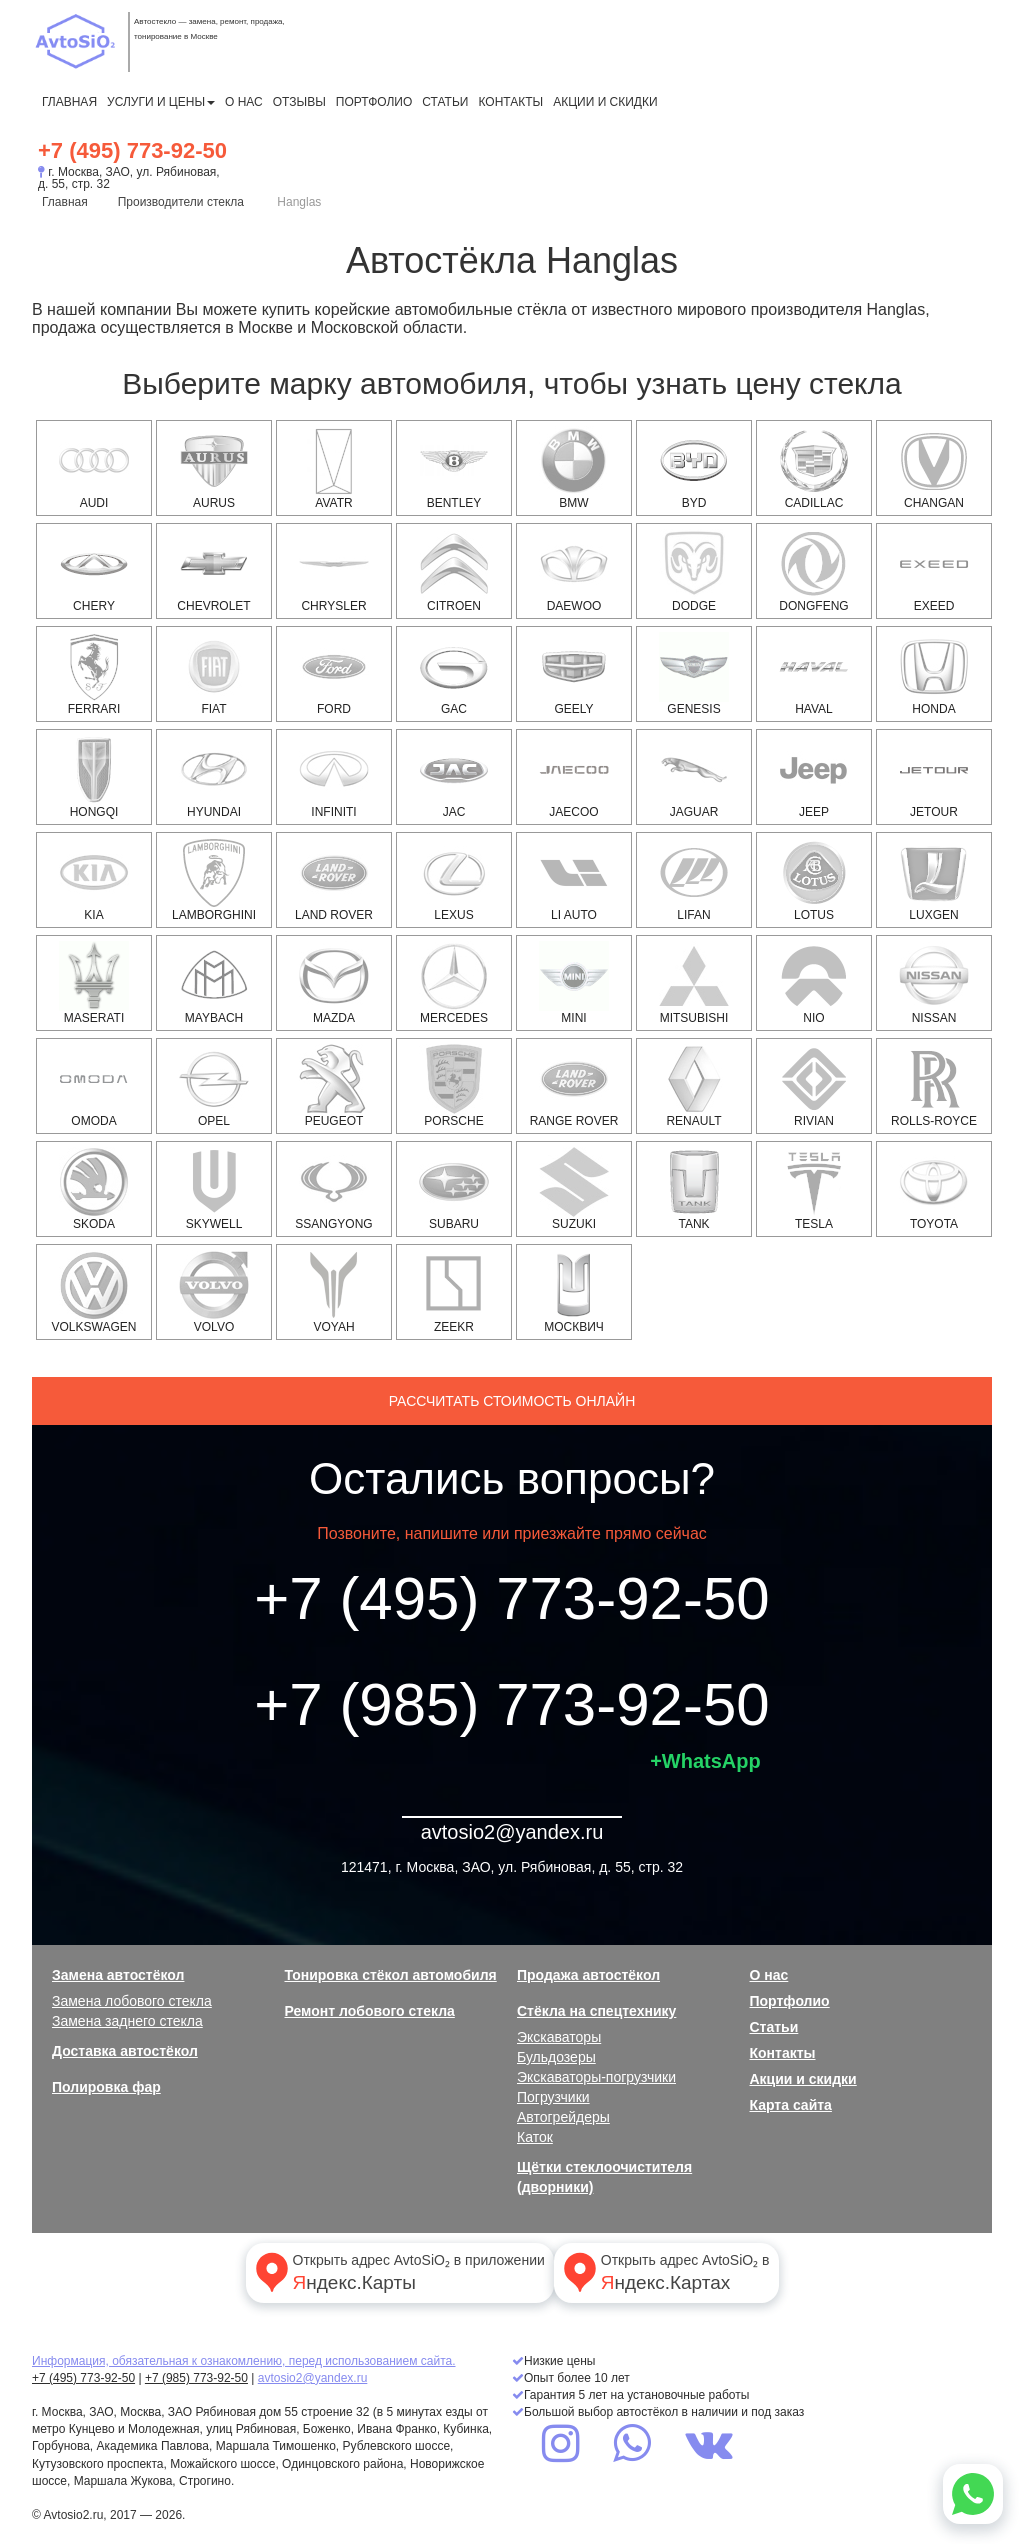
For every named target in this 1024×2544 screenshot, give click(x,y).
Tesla (814, 1189)
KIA (94, 880)
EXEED (934, 571)
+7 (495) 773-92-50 (132, 150)
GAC (454, 674)
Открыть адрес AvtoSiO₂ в (664, 2272)
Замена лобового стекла (132, 2001)
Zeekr (454, 1292)
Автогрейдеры (563, 2117)
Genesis (694, 674)
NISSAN (934, 983)
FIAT (214, 674)
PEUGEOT (334, 1086)
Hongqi (94, 777)
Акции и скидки (605, 102)
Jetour (934, 777)
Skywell (214, 1189)
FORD (334, 674)
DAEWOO (574, 571)
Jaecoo (574, 777)
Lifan (694, 880)
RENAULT (694, 1086)
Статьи (445, 102)
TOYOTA (934, 1189)
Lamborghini (214, 880)
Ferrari (94, 674)
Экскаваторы (559, 2037)
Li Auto (574, 880)
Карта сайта (791, 2105)
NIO (814, 983)
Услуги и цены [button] (161, 102)
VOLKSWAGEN (94, 1292)
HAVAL (814, 674)
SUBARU (454, 1189)
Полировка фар (106, 2087)
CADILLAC (814, 468)
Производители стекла (181, 202)
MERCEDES (454, 983)
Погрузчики (553, 2097)
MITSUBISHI (694, 983)
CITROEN (454, 571)
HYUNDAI (214, 777)
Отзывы (299, 102)
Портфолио (374, 102)
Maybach (214, 983)
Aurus (214, 468)
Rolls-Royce (934, 1086)
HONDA (934, 674)
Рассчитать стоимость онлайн (512, 1401)
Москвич (574, 1292)
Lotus (814, 880)
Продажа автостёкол (588, 1975)
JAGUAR (694, 777)
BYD (694, 468)
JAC (454, 777)
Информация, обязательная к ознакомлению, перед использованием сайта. (244, 2361)
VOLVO (214, 1292)
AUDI (94, 468)
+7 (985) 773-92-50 (511, 1704)
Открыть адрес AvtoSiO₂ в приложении (398, 2272)
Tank (694, 1189)
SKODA (94, 1189)
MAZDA (334, 983)
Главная (69, 102)
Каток (535, 2137)
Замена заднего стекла (127, 2021)
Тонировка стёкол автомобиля (391, 1975)
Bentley (454, 468)
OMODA (94, 1086)
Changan (934, 468)
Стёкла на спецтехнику (596, 2011)
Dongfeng (814, 571)
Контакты (510, 102)
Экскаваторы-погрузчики (596, 2077)
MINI (574, 983)
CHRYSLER (334, 571)
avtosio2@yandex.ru (512, 1832)
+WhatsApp (705, 1761)
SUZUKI (574, 1189)
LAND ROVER (334, 880)
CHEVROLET (213, 571)
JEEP (814, 777)
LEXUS (454, 880)
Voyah (334, 1292)
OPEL (214, 1086)
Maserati (94, 983)
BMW (574, 468)
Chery (94, 571)
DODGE (694, 571)
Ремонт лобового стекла (370, 2011)
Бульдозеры (556, 2057)
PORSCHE (454, 1086)
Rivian (814, 1086)
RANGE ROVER (574, 1086)
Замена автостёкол (118, 1975)
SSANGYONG (333, 1189)
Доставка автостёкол (125, 2051)
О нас (244, 102)
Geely (574, 674)
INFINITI (334, 777)
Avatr (334, 468)
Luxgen (934, 880)
